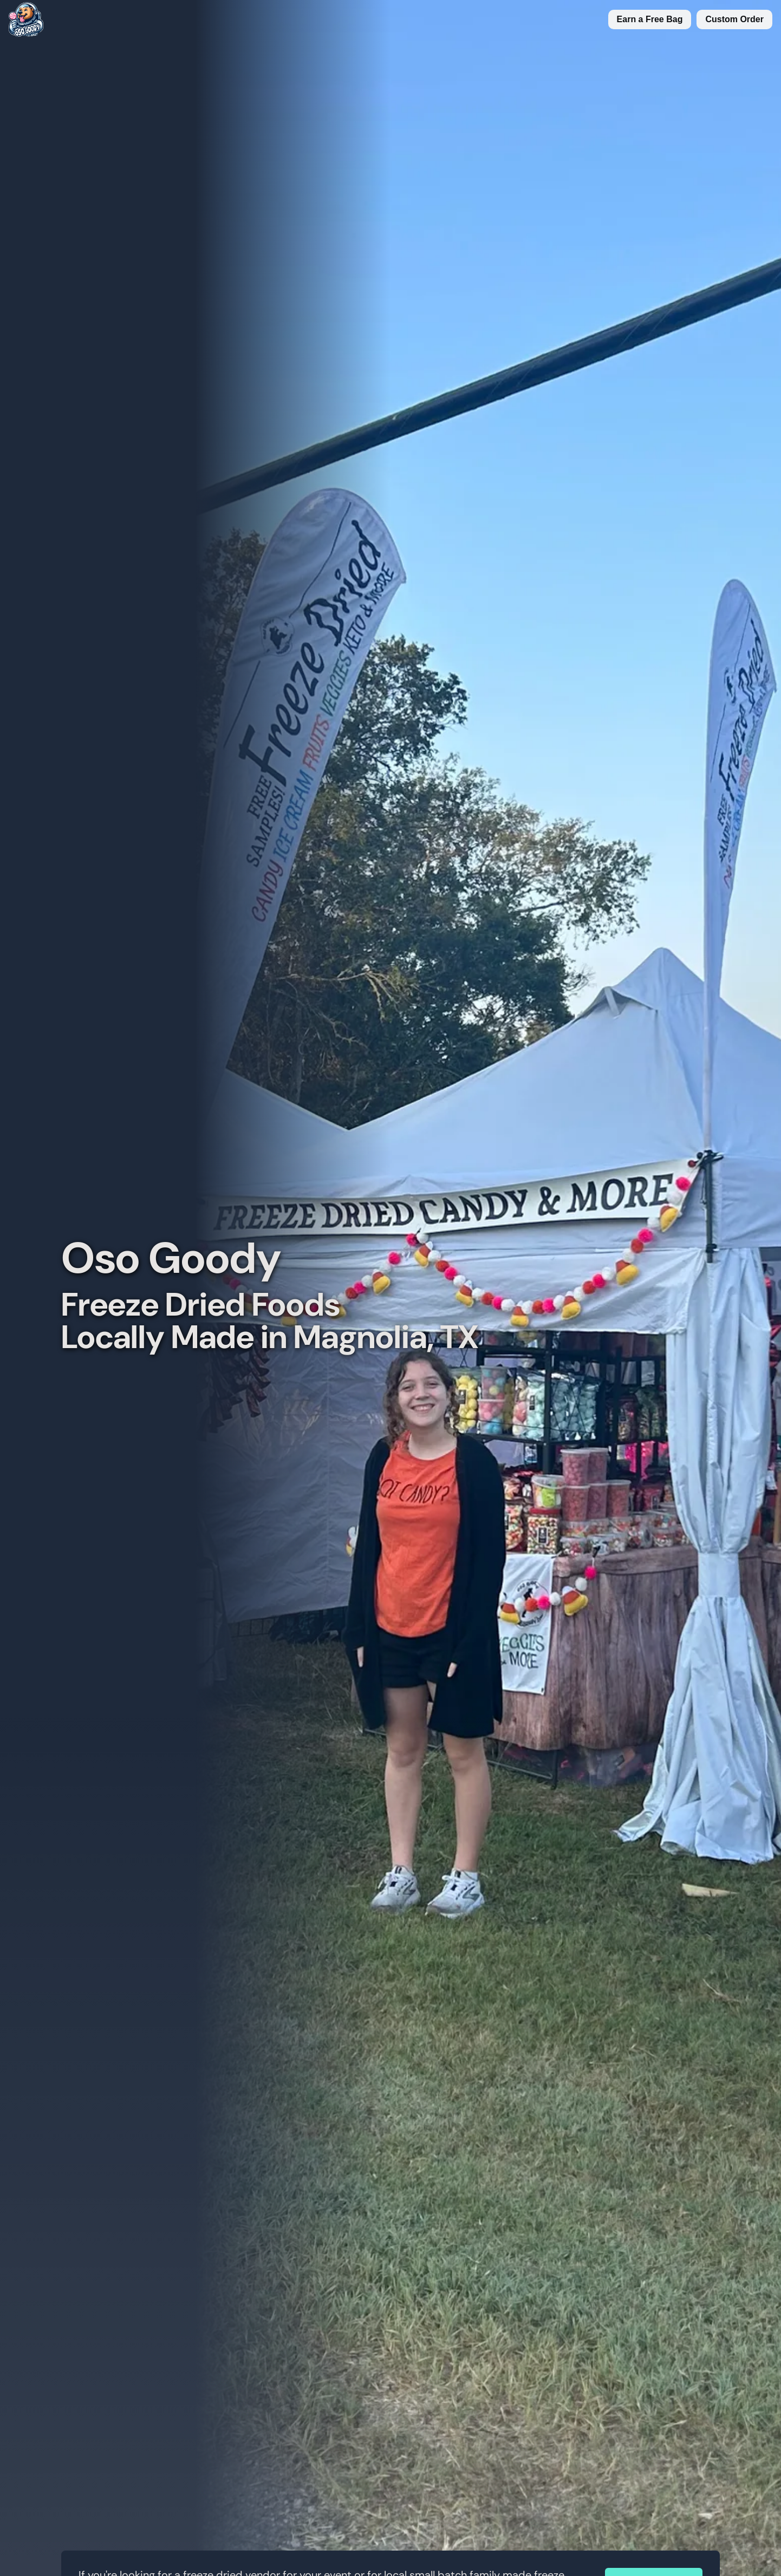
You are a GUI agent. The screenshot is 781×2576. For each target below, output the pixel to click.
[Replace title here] (21, 19)
